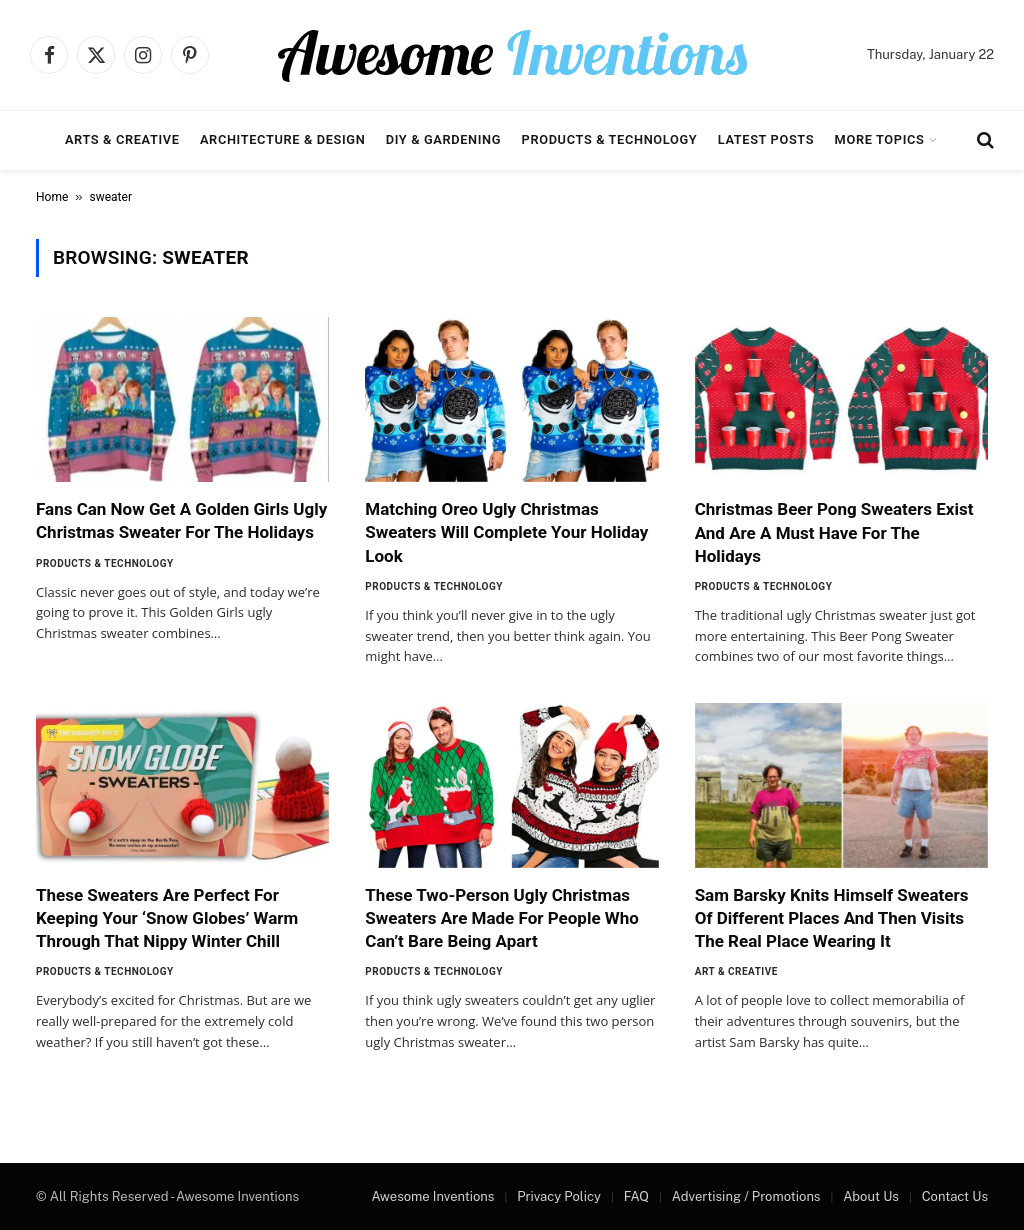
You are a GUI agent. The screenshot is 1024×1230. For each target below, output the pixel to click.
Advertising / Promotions (746, 1196)
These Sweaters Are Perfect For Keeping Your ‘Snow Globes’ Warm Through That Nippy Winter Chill (167, 918)
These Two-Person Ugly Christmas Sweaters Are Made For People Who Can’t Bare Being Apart (502, 918)
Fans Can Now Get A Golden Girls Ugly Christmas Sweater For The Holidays (181, 520)
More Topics (880, 139)
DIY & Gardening (443, 139)
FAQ (636, 1196)
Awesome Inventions (432, 1196)
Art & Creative (736, 971)
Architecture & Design (282, 139)
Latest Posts (766, 139)
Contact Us (955, 1196)
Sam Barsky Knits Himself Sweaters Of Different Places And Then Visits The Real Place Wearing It (832, 918)
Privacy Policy (559, 1196)
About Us (871, 1196)
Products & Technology (610, 139)
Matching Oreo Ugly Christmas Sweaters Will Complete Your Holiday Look (506, 532)
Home (52, 197)
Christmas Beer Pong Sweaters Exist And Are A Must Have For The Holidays (834, 532)
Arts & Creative (122, 139)
